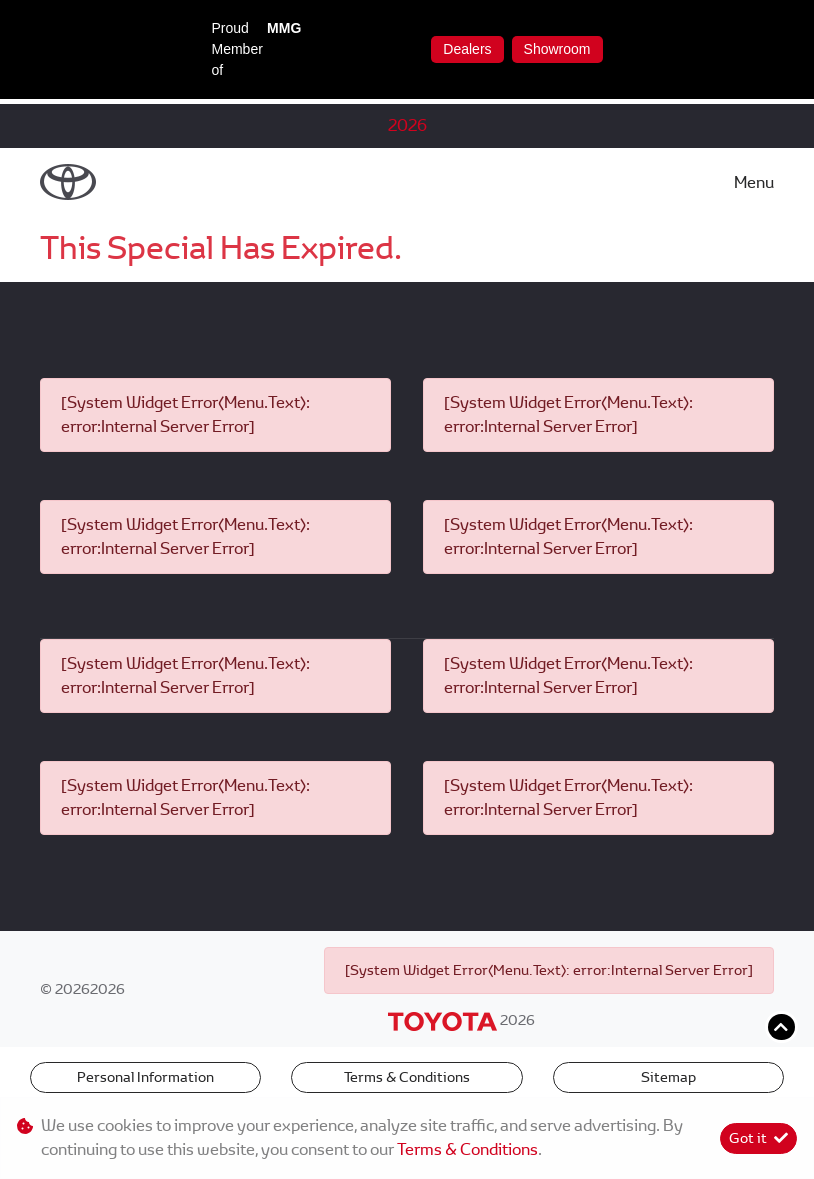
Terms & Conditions (407, 1077)
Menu (754, 182)
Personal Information (145, 1077)
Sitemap (668, 1077)
